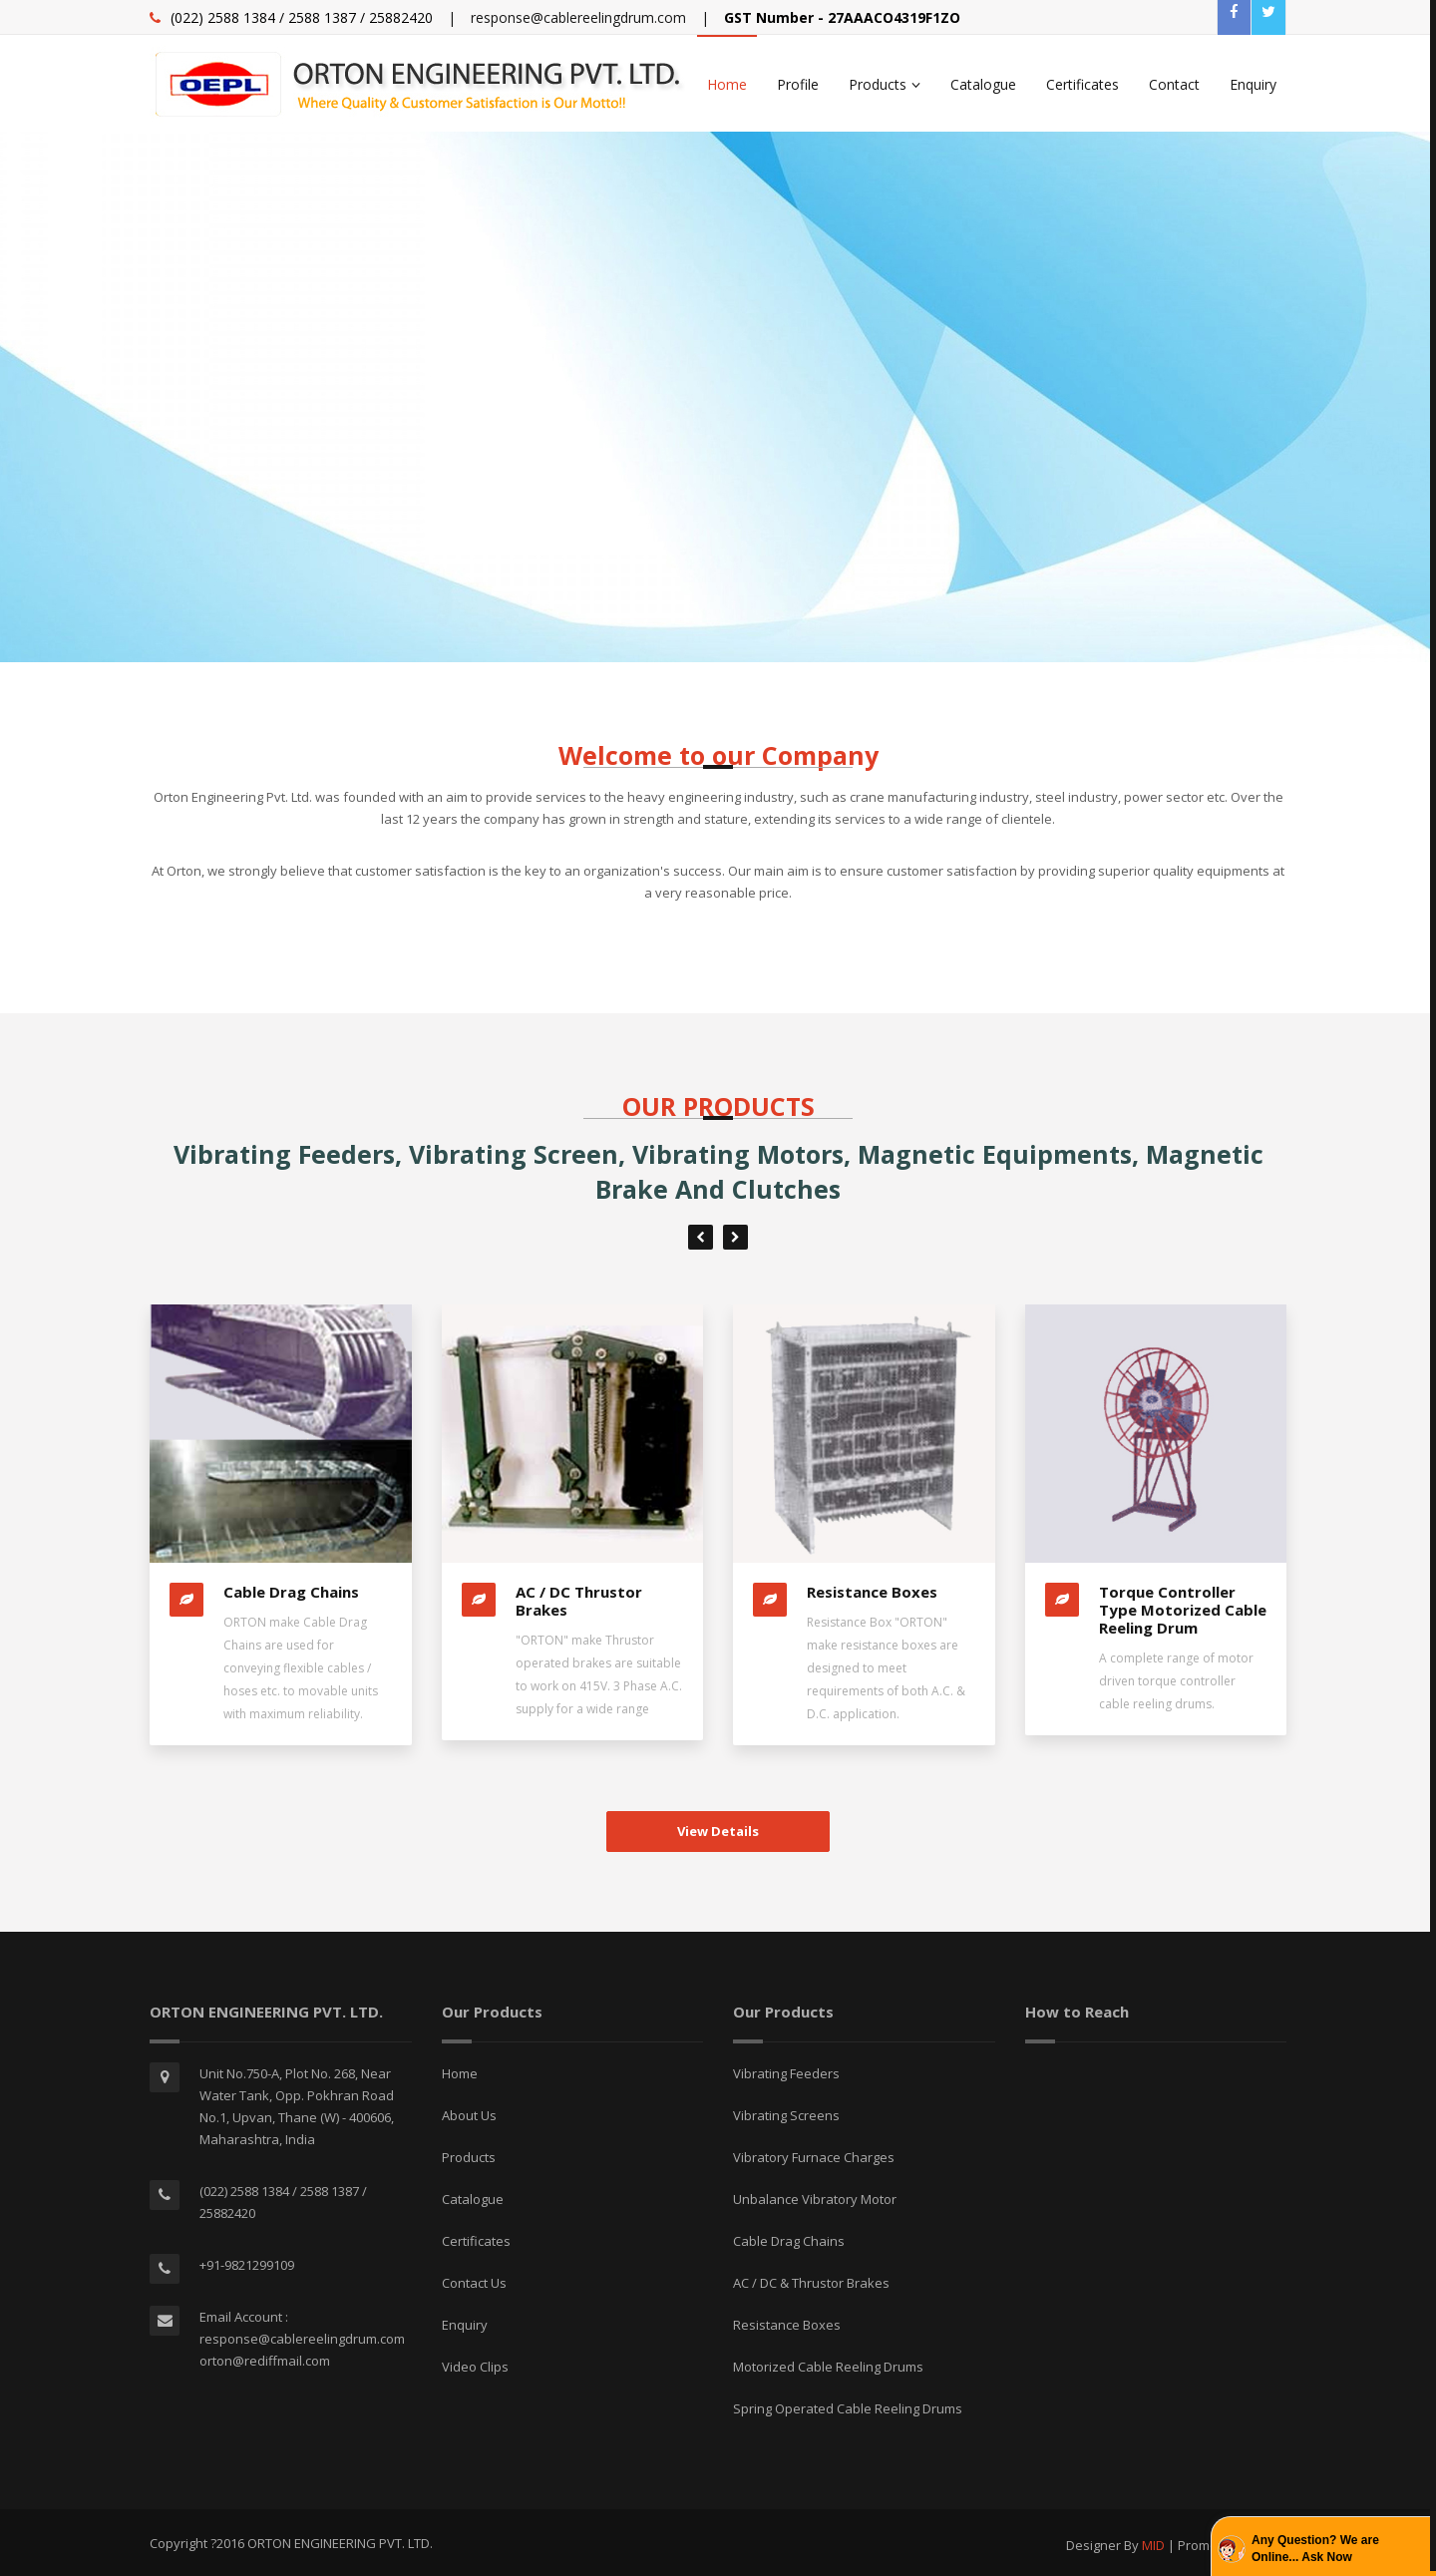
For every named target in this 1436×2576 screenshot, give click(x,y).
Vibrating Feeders (786, 2073)
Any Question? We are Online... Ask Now (1315, 2548)
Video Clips (475, 2367)
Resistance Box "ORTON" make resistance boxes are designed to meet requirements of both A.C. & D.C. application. (886, 1668)
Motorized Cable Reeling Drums (828, 2367)
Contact (1174, 84)
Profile (798, 84)
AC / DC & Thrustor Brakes (811, 2283)
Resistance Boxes (872, 1592)
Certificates (1082, 84)
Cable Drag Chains (291, 1592)
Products (884, 84)
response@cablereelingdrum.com (578, 17)
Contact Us (474, 2283)
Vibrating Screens (786, 2115)
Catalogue (983, 84)
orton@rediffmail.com (264, 2361)
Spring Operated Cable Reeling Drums (847, 2408)
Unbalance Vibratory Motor (815, 2199)
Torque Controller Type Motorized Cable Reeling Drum (1182, 1610)
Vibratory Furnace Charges (814, 2157)
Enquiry (1253, 84)
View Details (718, 1831)
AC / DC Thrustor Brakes (579, 1601)
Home (727, 84)
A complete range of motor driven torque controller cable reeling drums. (1176, 1681)
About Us (469, 2115)
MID (1155, 2545)
